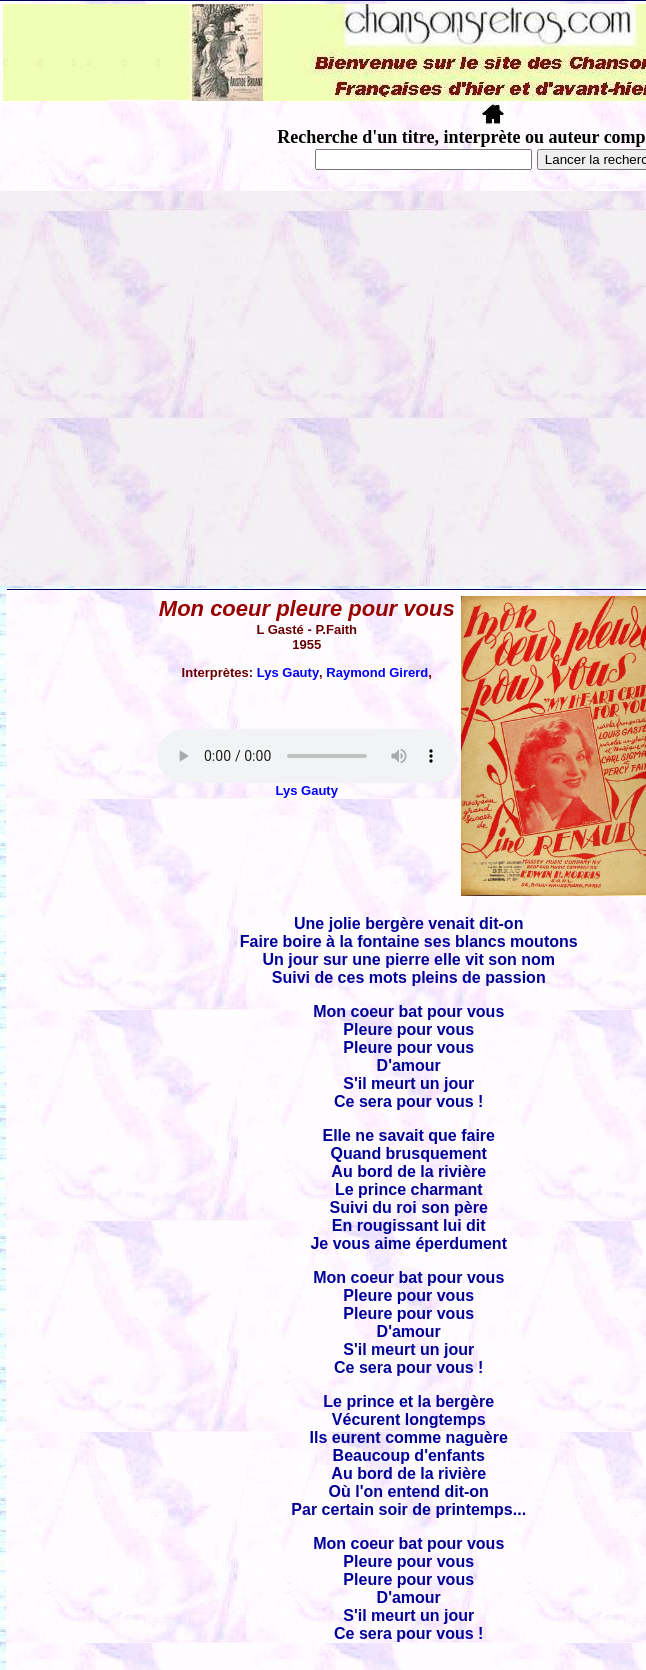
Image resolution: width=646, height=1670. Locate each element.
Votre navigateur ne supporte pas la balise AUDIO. (307, 756)
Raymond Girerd (377, 672)
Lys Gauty (288, 672)
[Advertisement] (187, 388)
